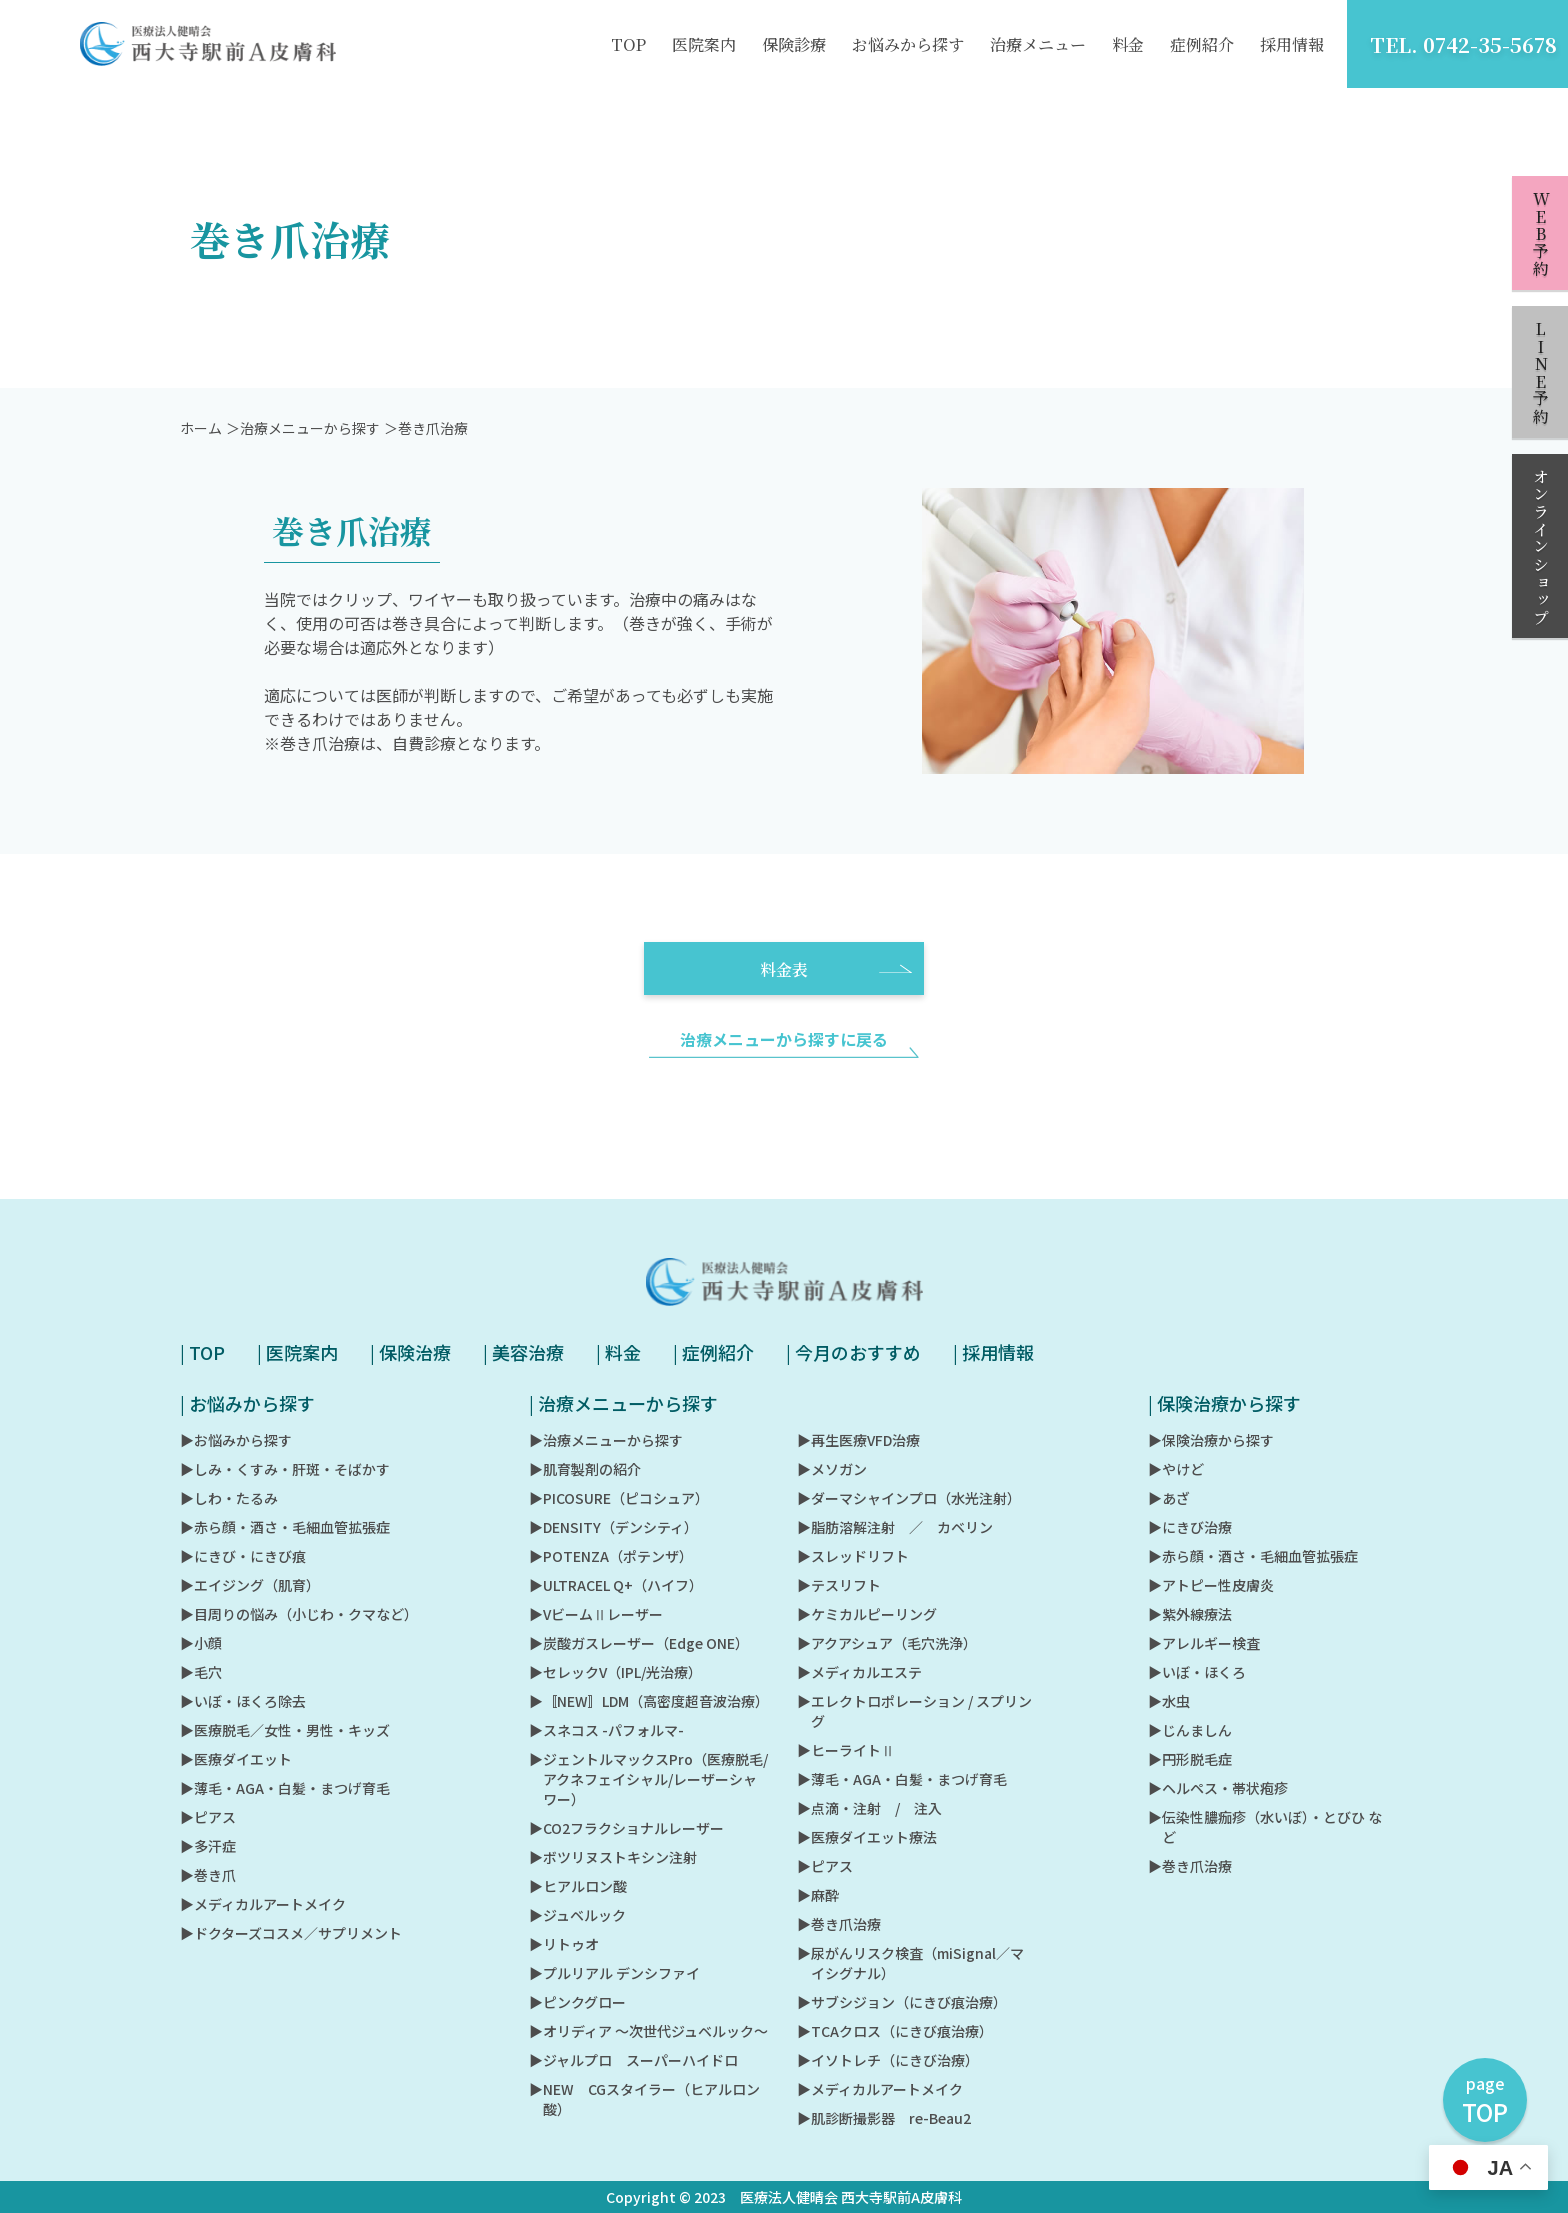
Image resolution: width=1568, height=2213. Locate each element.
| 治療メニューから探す (623, 1403)
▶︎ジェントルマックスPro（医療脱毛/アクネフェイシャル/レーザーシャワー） (648, 1779)
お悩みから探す (908, 44)
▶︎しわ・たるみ (229, 1498)
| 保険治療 (410, 1352)
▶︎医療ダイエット (236, 1759)
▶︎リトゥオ (564, 1944)
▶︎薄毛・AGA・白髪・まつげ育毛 (285, 1788)
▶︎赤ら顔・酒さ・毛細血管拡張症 (285, 1527)
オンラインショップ (1540, 547)
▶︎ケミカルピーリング (867, 1614)
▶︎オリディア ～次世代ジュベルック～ (648, 2031)
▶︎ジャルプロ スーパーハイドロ (633, 2060)
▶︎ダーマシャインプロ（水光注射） (909, 1498)
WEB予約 (1540, 234)
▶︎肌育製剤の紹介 (585, 1469)
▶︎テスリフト (839, 1585)
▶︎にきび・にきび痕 (243, 1556)
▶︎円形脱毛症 (1190, 1759)
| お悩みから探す (247, 1403)
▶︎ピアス (208, 1817)
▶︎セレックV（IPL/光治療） (615, 1672)
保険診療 (794, 44)
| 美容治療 (523, 1352)
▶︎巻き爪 (208, 1875)
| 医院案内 (297, 1352)
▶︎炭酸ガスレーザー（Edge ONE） (639, 1643)
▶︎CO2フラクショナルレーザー (626, 1828)
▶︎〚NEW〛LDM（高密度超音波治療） (649, 1701)
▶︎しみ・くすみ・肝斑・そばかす (285, 1469)
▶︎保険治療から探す (1211, 1440)
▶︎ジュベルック (577, 1915)
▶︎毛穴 (201, 1672)
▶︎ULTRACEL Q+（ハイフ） (616, 1585)
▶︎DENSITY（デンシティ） (613, 1527)
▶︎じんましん (1190, 1730)
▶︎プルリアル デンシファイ (614, 1973)
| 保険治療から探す (1224, 1403)
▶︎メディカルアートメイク (263, 1904)
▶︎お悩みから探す (236, 1440)
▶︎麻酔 (818, 1895)
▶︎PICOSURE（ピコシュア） (619, 1498)
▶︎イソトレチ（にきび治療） (888, 2060)
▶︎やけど (1176, 1469)
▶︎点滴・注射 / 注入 (869, 1808)
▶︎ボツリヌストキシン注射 (613, 1857)
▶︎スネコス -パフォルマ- (606, 1730)
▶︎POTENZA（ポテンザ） (611, 1556)
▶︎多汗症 (208, 1846)
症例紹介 (1202, 44)
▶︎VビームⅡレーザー (596, 1614)
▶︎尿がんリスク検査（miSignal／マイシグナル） (910, 1963)
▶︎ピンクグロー (577, 2002)
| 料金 (618, 1352)
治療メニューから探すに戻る (784, 1060)
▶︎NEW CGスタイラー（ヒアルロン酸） (644, 2099)
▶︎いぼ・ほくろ (1197, 1672)
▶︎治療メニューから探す (606, 1440)
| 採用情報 (993, 1352)
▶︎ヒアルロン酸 (578, 1886)
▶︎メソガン (832, 1469)
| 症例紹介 (713, 1352)
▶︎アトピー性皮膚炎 (1211, 1585)
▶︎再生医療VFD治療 (858, 1440)
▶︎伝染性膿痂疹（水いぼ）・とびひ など (1265, 1827)
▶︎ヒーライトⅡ (846, 1750)
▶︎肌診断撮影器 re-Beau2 (884, 2118)
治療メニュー (1038, 44)
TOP (628, 44)
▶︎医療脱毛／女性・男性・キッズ (285, 1730)
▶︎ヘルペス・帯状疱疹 (1218, 1788)
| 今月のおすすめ (853, 1352)
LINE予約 (1540, 373)
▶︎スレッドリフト (853, 1556)
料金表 (836, 990)
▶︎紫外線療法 (1190, 1614)
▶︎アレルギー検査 (1204, 1643)
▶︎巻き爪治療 (839, 1924)
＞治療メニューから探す (303, 449)
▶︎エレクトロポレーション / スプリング (914, 1711)
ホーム (201, 449)
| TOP (202, 1352)
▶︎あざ (1169, 1498)
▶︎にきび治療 (1190, 1527)
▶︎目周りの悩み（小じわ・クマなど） (299, 1614)
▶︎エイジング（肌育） (250, 1585)
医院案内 (704, 44)
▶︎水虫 (1169, 1701)
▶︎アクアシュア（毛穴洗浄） (887, 1643)
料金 (1128, 44)
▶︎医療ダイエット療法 (867, 1837)
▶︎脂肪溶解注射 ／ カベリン (895, 1527)
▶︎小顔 (201, 1643)
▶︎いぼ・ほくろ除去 (243, 1701)
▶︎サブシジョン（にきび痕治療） (902, 2002)
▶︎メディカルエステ (859, 1672)
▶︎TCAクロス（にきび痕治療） (895, 2031)
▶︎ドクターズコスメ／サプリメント (291, 1933)
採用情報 (1292, 44)
